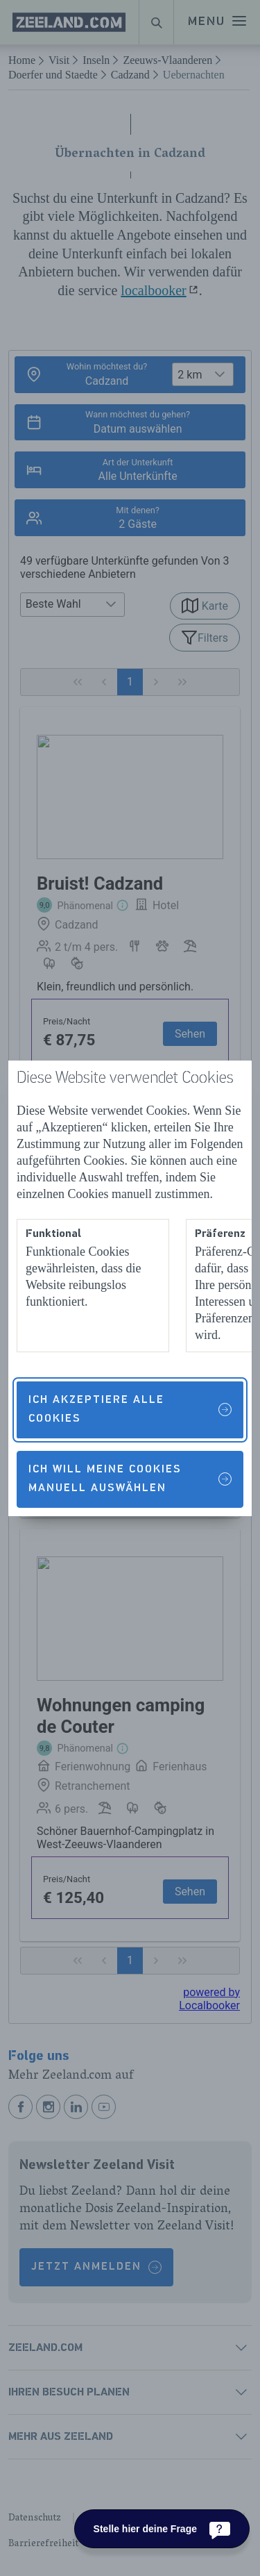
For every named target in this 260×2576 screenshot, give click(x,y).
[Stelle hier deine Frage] (162, 2528)
